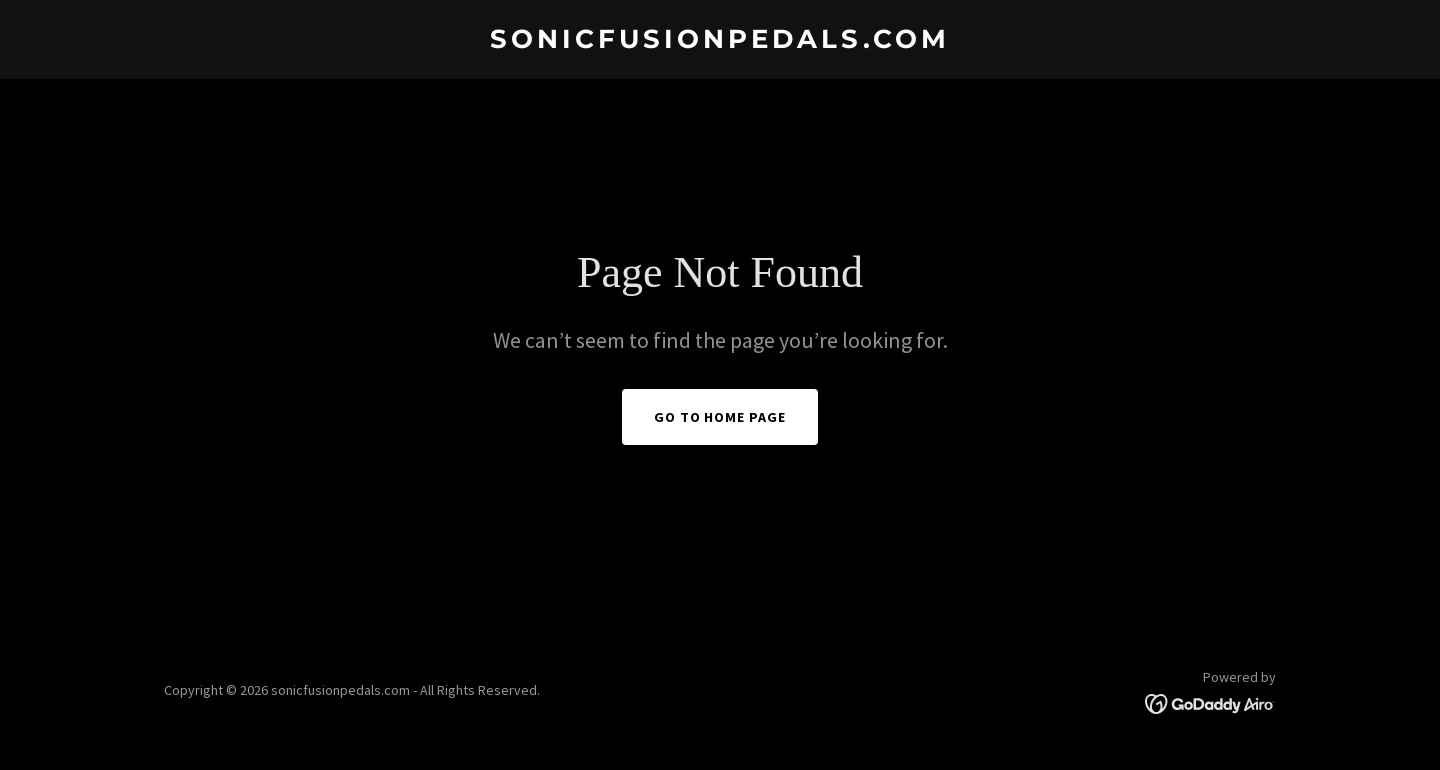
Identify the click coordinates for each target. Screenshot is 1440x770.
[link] (719, 42)
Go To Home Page (720, 417)
